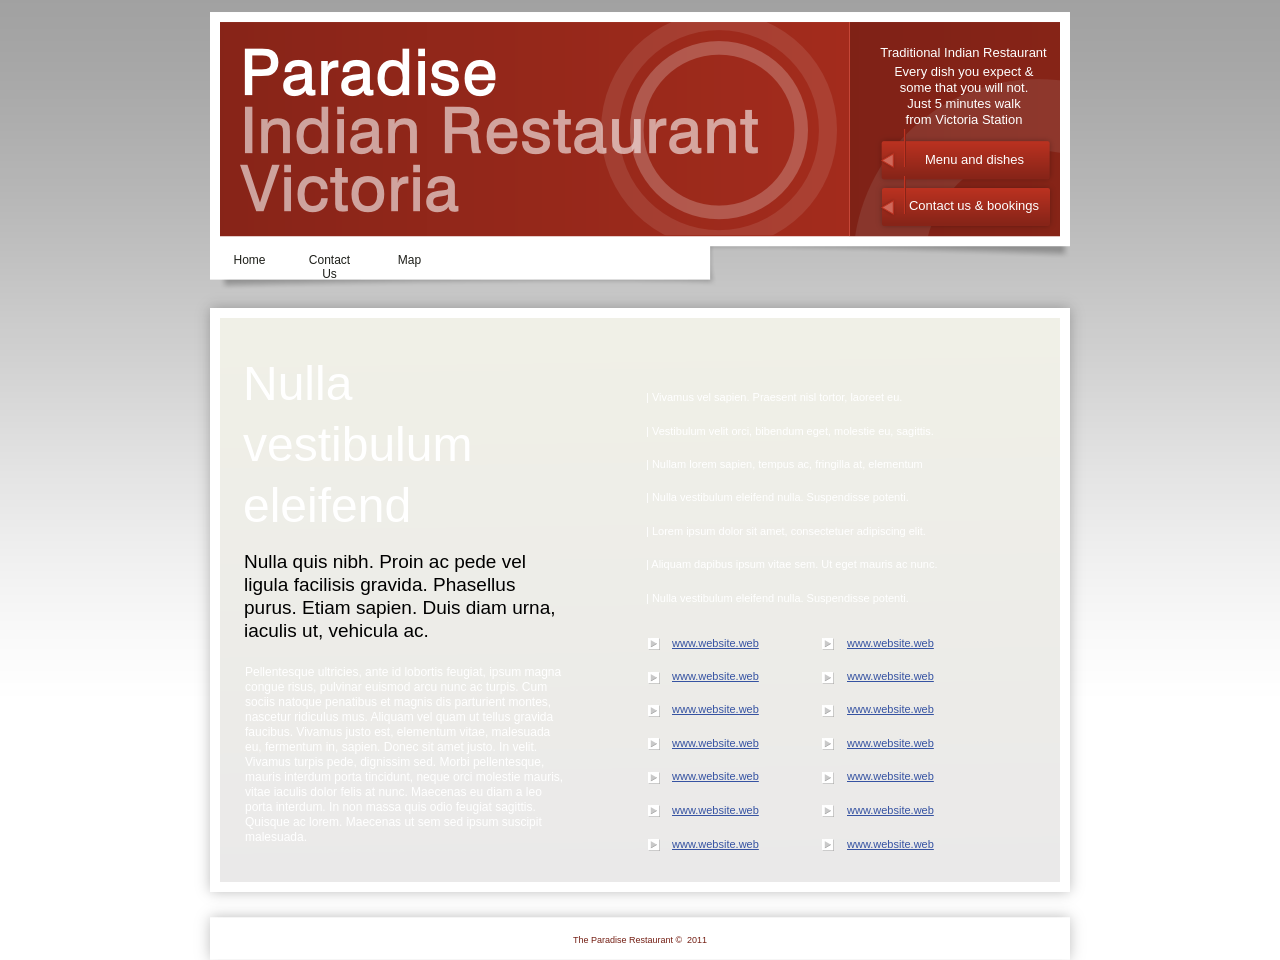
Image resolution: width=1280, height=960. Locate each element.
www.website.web (715, 643)
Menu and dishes (974, 159)
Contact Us (329, 264)
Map (409, 260)
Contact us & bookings (974, 205)
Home (249, 260)
